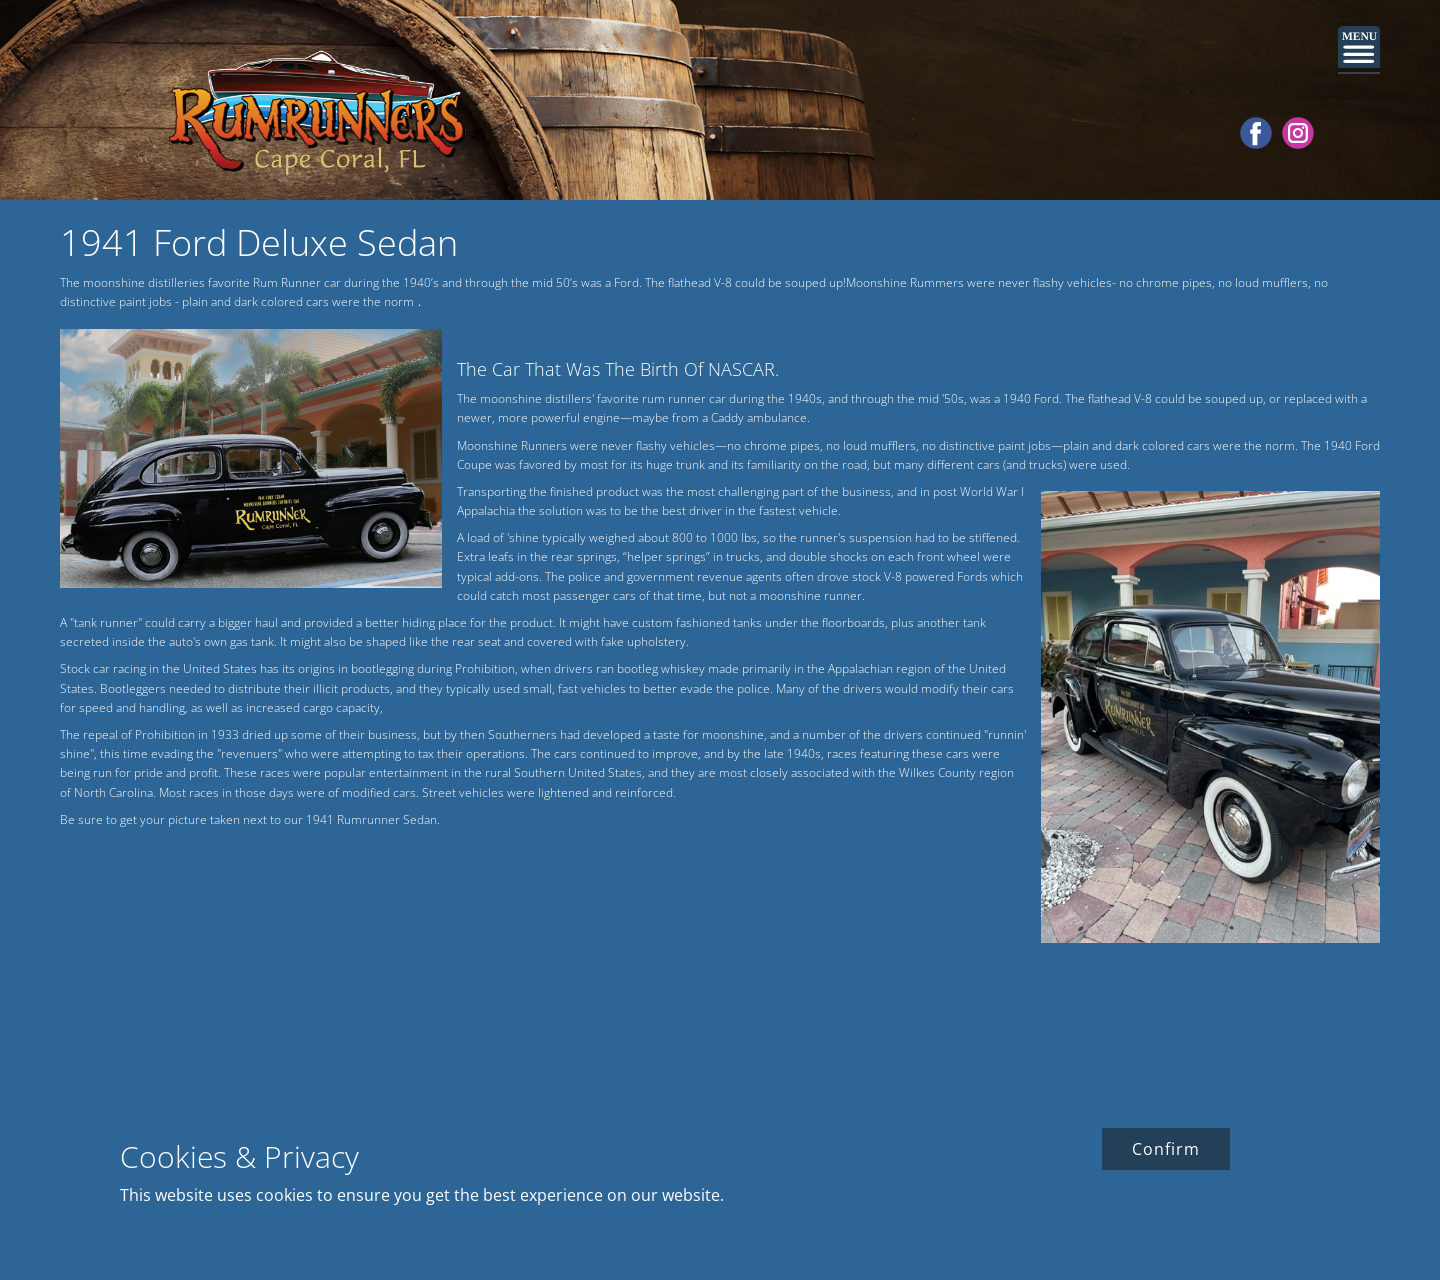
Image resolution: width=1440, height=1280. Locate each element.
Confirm (1166, 1149)
